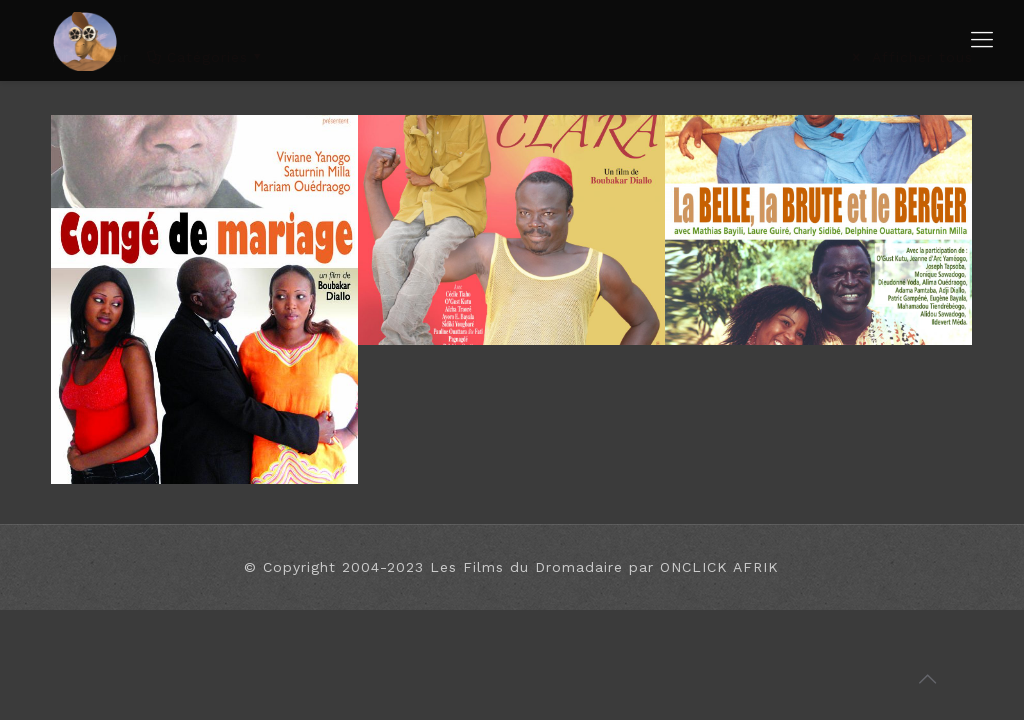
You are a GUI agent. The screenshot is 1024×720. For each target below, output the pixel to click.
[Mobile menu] (982, 40)
